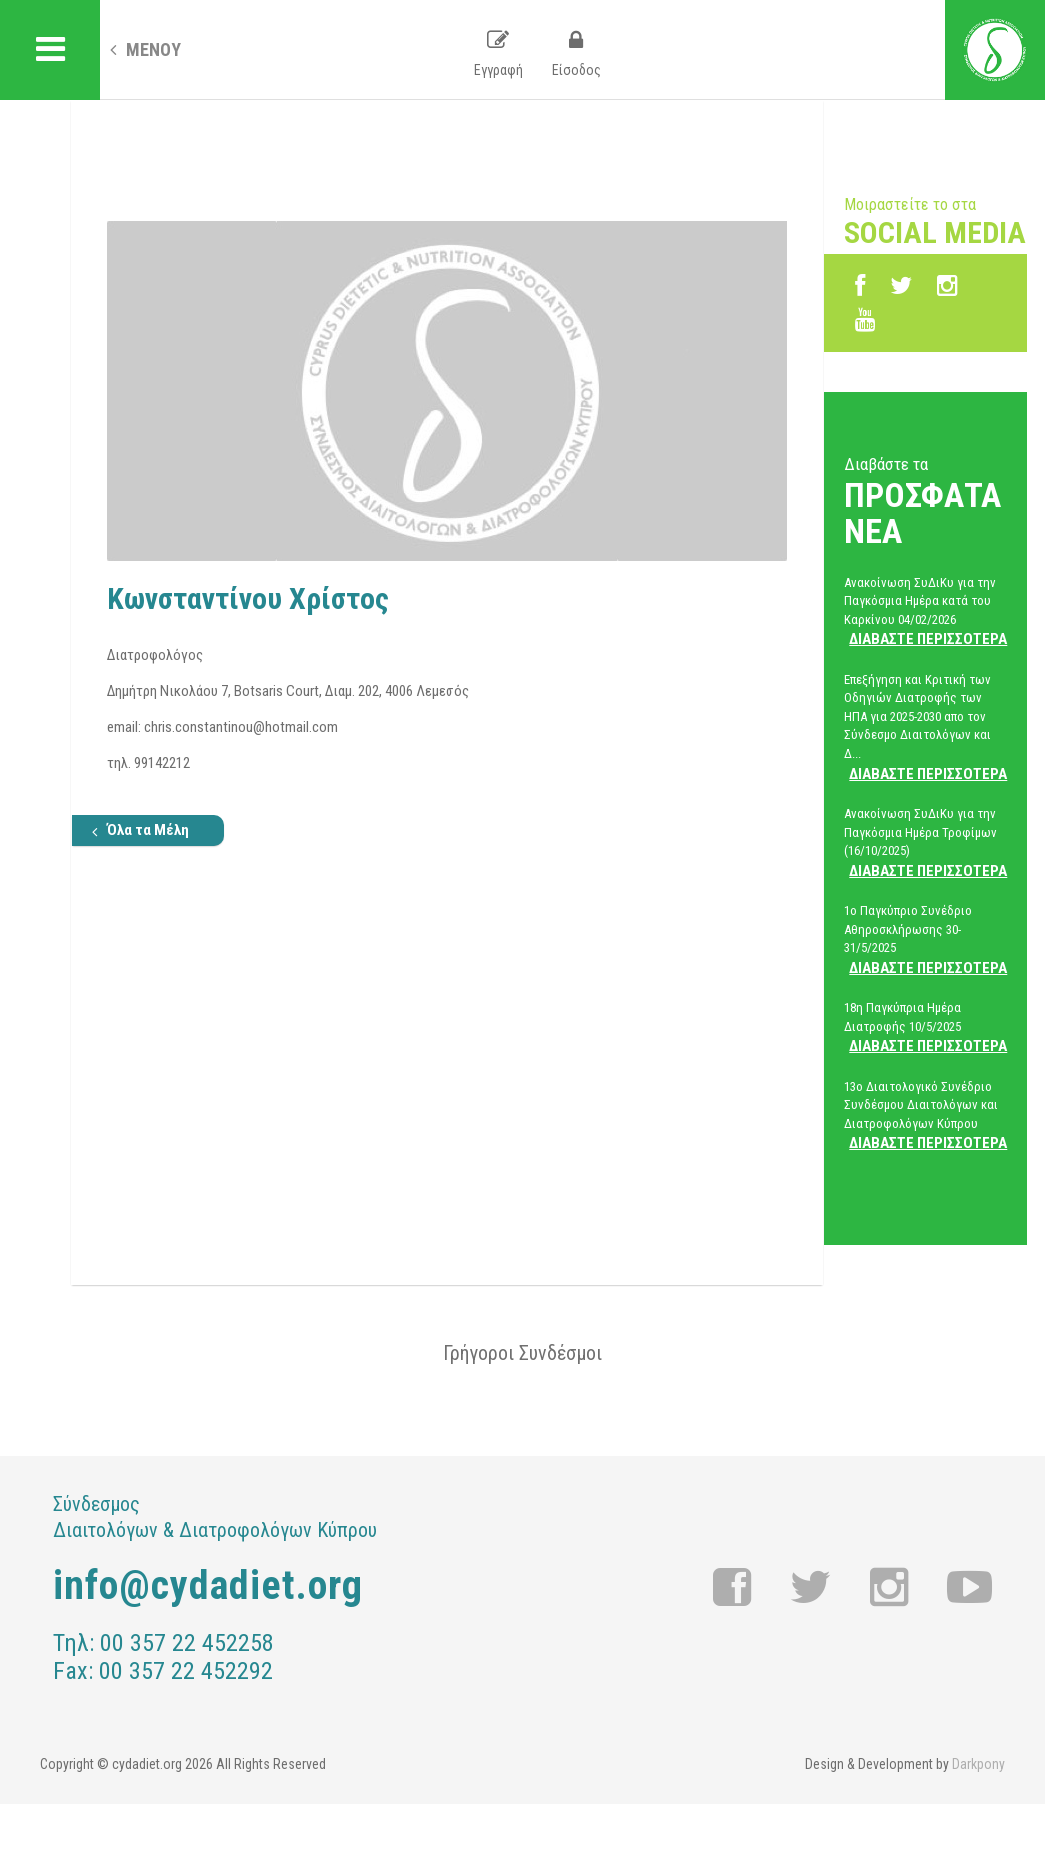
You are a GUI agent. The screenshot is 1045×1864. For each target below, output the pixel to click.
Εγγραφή (498, 54)
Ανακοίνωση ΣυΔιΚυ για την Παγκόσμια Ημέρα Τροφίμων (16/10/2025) (925, 843)
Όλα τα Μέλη (140, 830)
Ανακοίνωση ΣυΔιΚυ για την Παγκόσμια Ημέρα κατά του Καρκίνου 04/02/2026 (925, 612)
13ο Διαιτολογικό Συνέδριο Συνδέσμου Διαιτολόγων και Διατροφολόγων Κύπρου (925, 1116)
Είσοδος (576, 54)
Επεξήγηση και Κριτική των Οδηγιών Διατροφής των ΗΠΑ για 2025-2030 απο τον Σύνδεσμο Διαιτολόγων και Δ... (925, 727)
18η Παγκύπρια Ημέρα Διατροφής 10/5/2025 (925, 1027)
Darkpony (978, 1764)
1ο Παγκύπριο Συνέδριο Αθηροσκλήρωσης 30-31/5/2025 (925, 940)
